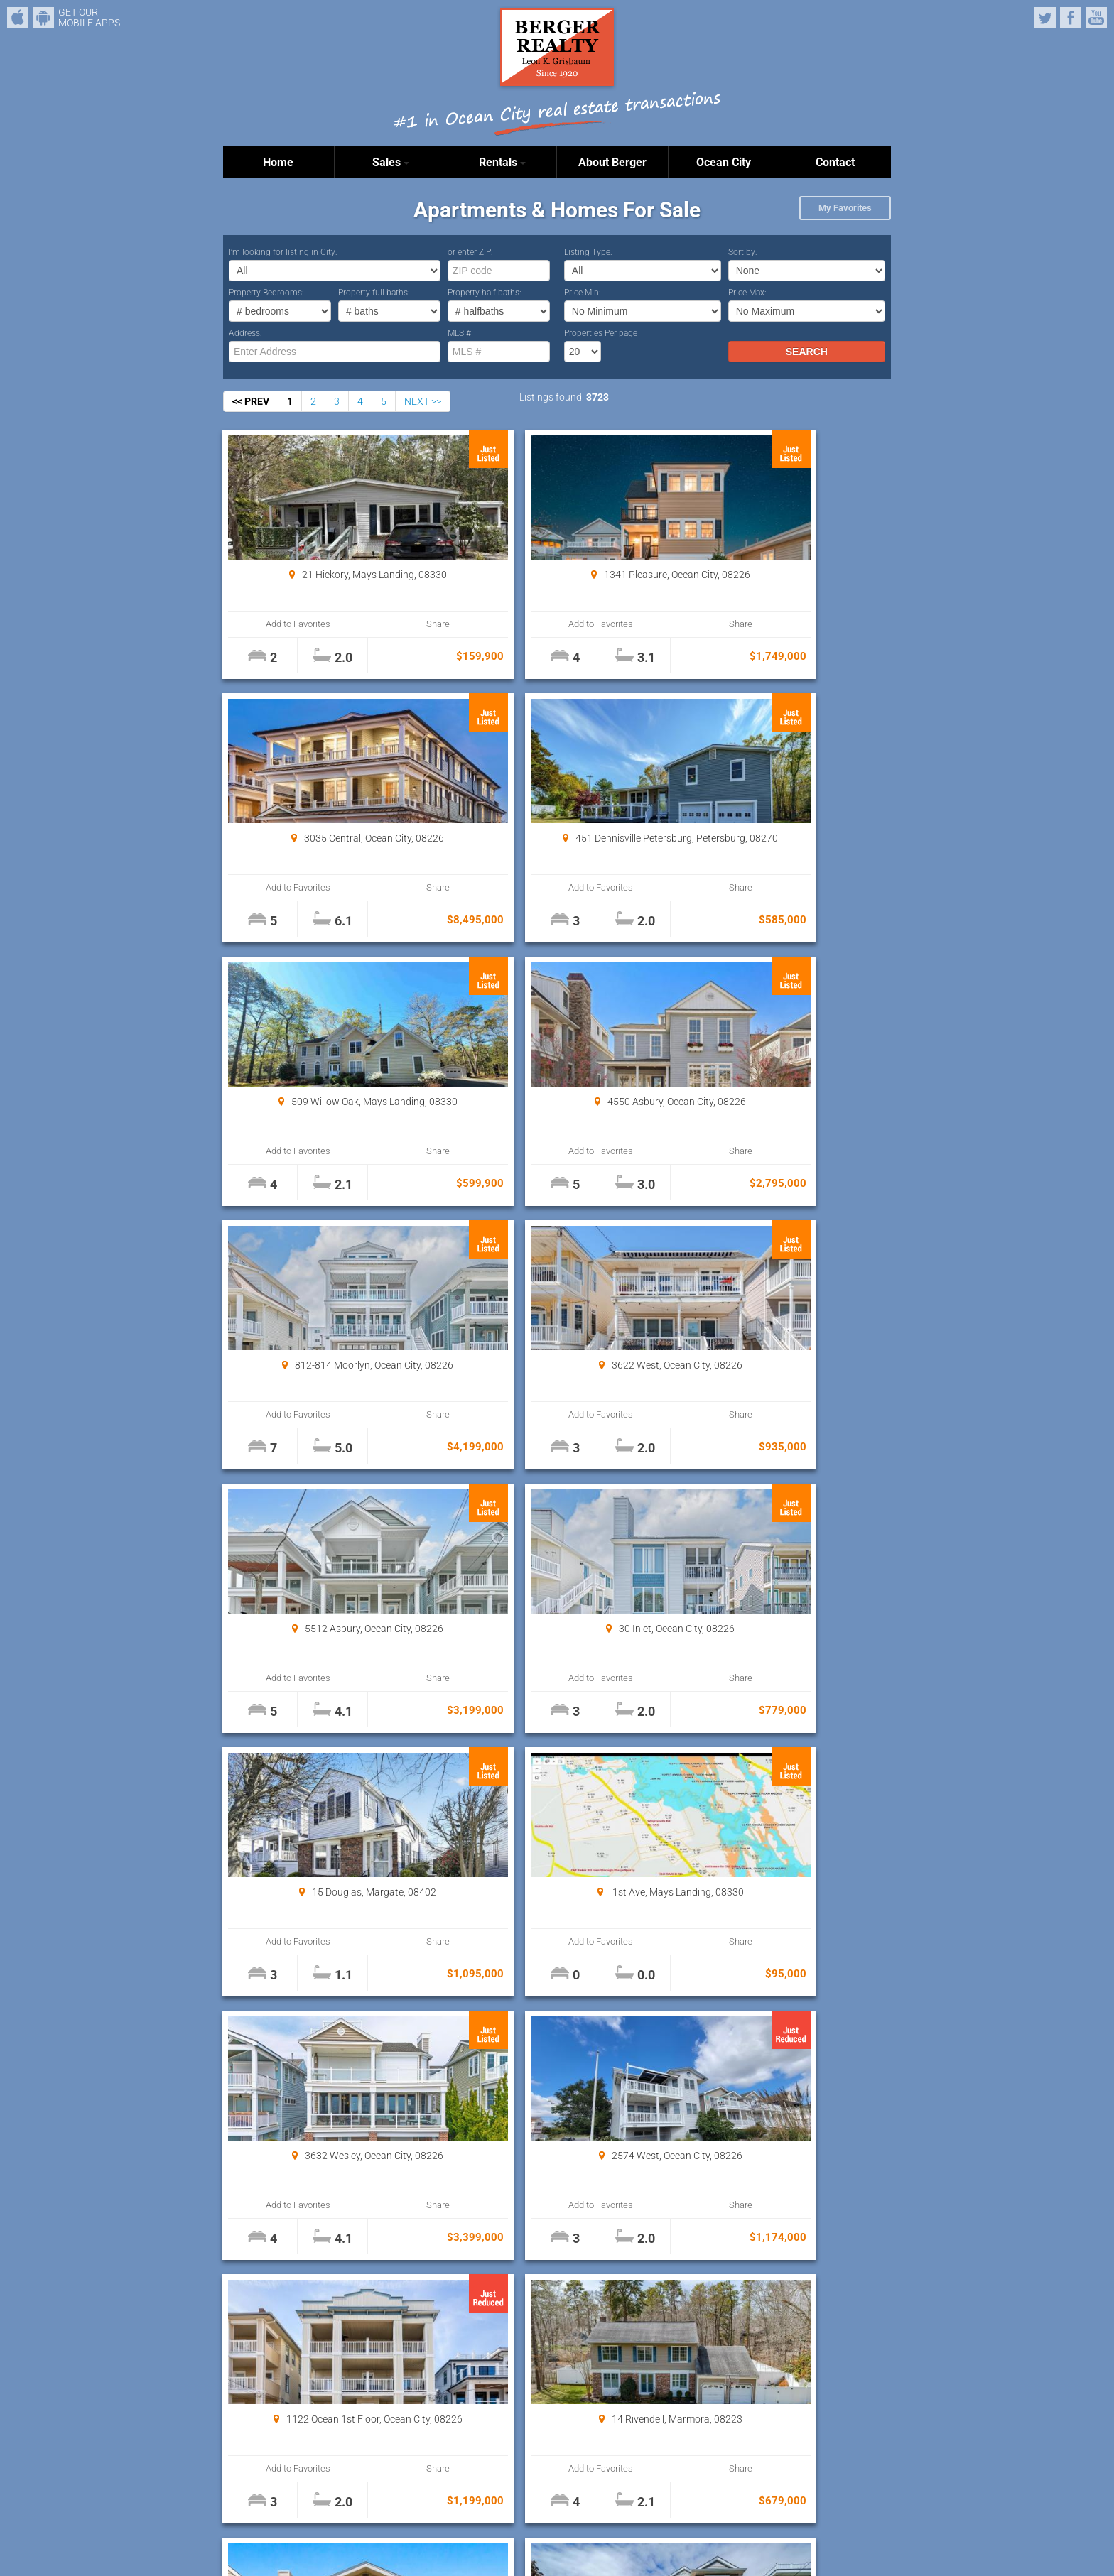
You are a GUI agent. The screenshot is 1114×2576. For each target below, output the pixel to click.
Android (43, 17)
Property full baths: (374, 293)
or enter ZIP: (470, 252)
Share (380, 624)
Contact (835, 162)
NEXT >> (422, 401)
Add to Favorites (279, 624)
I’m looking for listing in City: (283, 252)
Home (278, 162)
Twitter (1045, 17)
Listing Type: (588, 252)
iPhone (17, 17)
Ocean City (723, 162)
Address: (245, 333)
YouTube (1096, 17)
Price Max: (747, 293)
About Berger (612, 162)
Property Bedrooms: (266, 293)
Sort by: (742, 252)
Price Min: (582, 293)
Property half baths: (484, 293)
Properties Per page (600, 333)
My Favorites (845, 207)
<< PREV (250, 401)
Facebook (1070, 17)
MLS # (459, 333)
